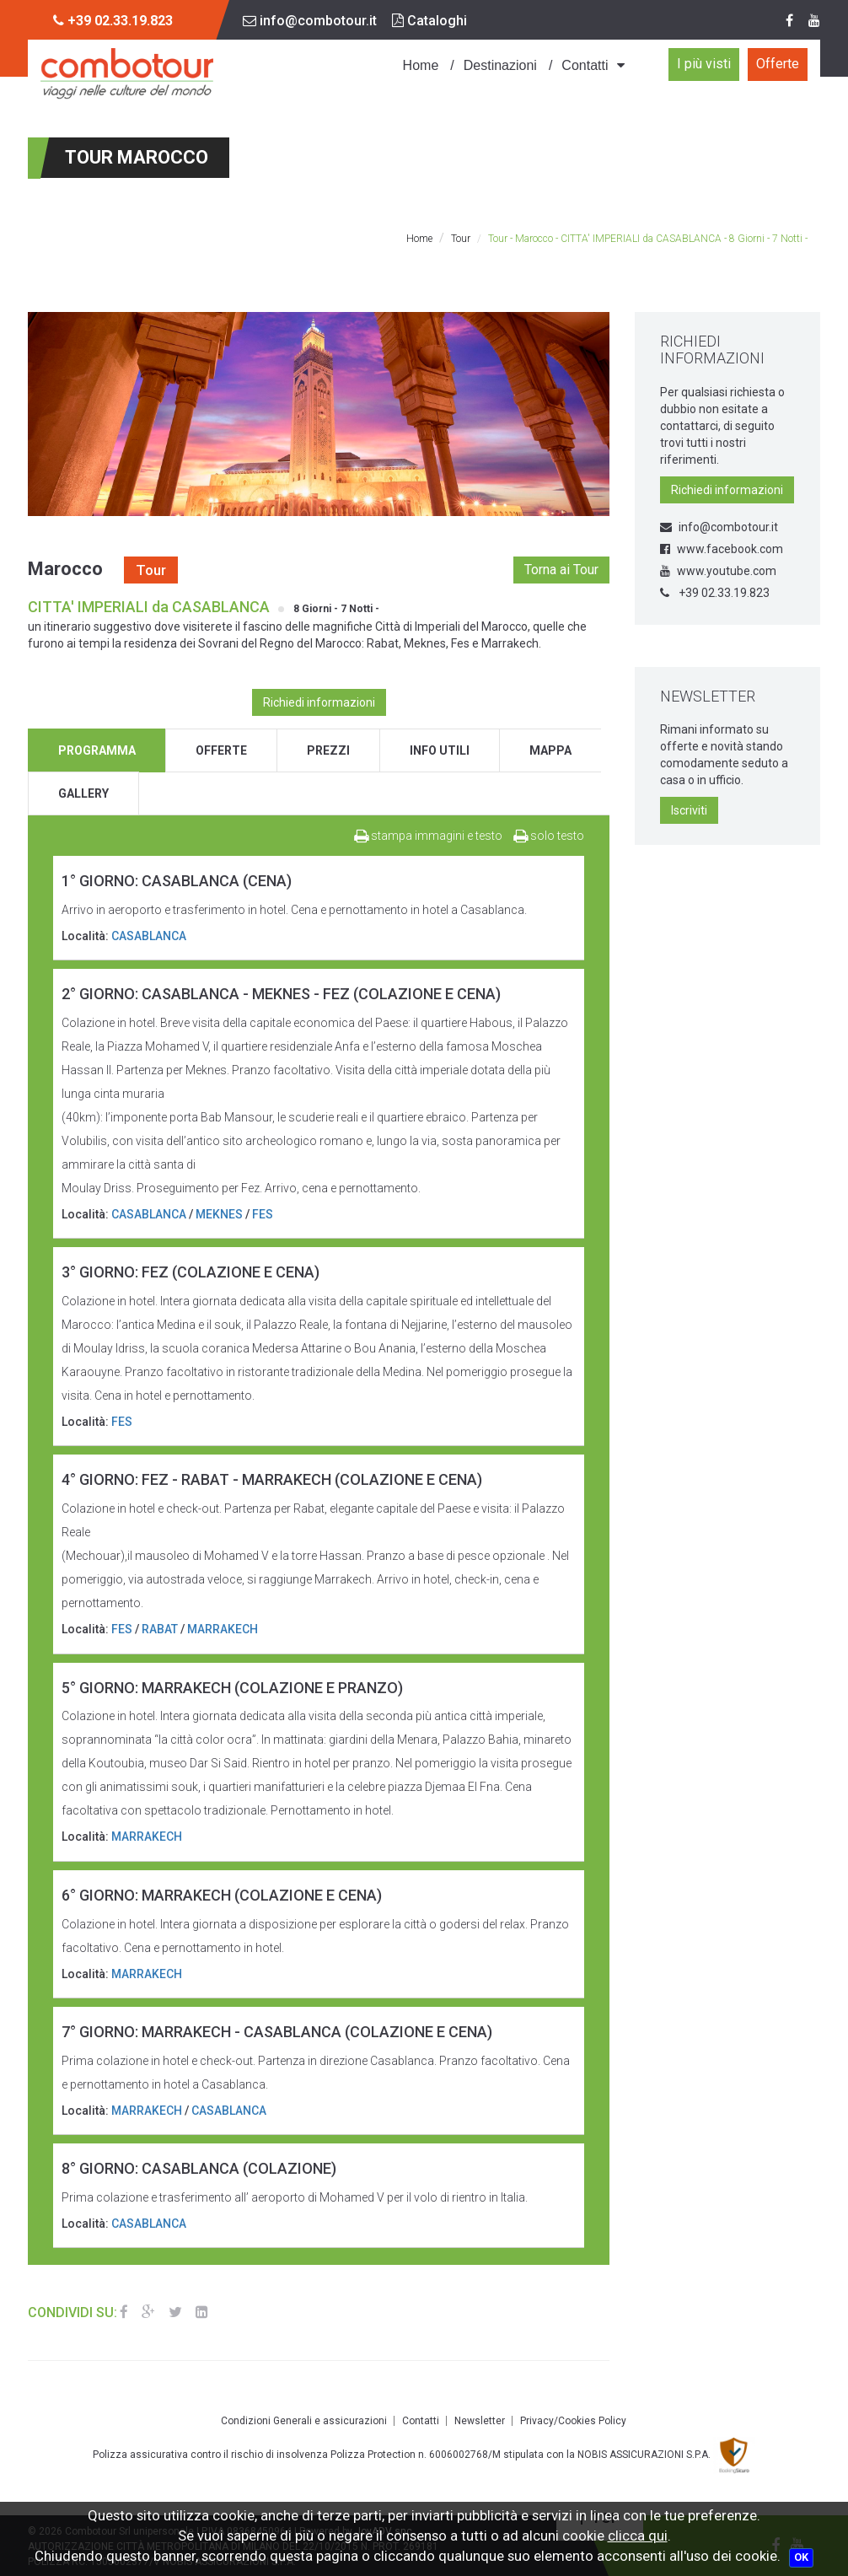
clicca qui (638, 2535)
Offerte (777, 64)
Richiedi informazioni (319, 702)
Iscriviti (689, 810)
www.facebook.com (721, 549)
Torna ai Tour (561, 570)
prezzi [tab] (328, 750)
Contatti (584, 65)
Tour (460, 239)
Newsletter (479, 2421)
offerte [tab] (221, 750)
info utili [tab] (440, 750)
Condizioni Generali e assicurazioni (304, 2421)
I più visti (704, 64)
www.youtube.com (718, 571)
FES (262, 1214)
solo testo (548, 835)
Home (421, 65)
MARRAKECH (222, 1629)
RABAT (160, 1629)
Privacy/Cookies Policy (573, 2421)
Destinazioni (500, 65)
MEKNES (219, 1214)
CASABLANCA (148, 936)
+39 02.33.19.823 (715, 593)
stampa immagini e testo (428, 835)
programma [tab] (97, 750)
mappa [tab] (550, 750)
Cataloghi (429, 21)
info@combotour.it (310, 21)
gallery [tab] (83, 793)
